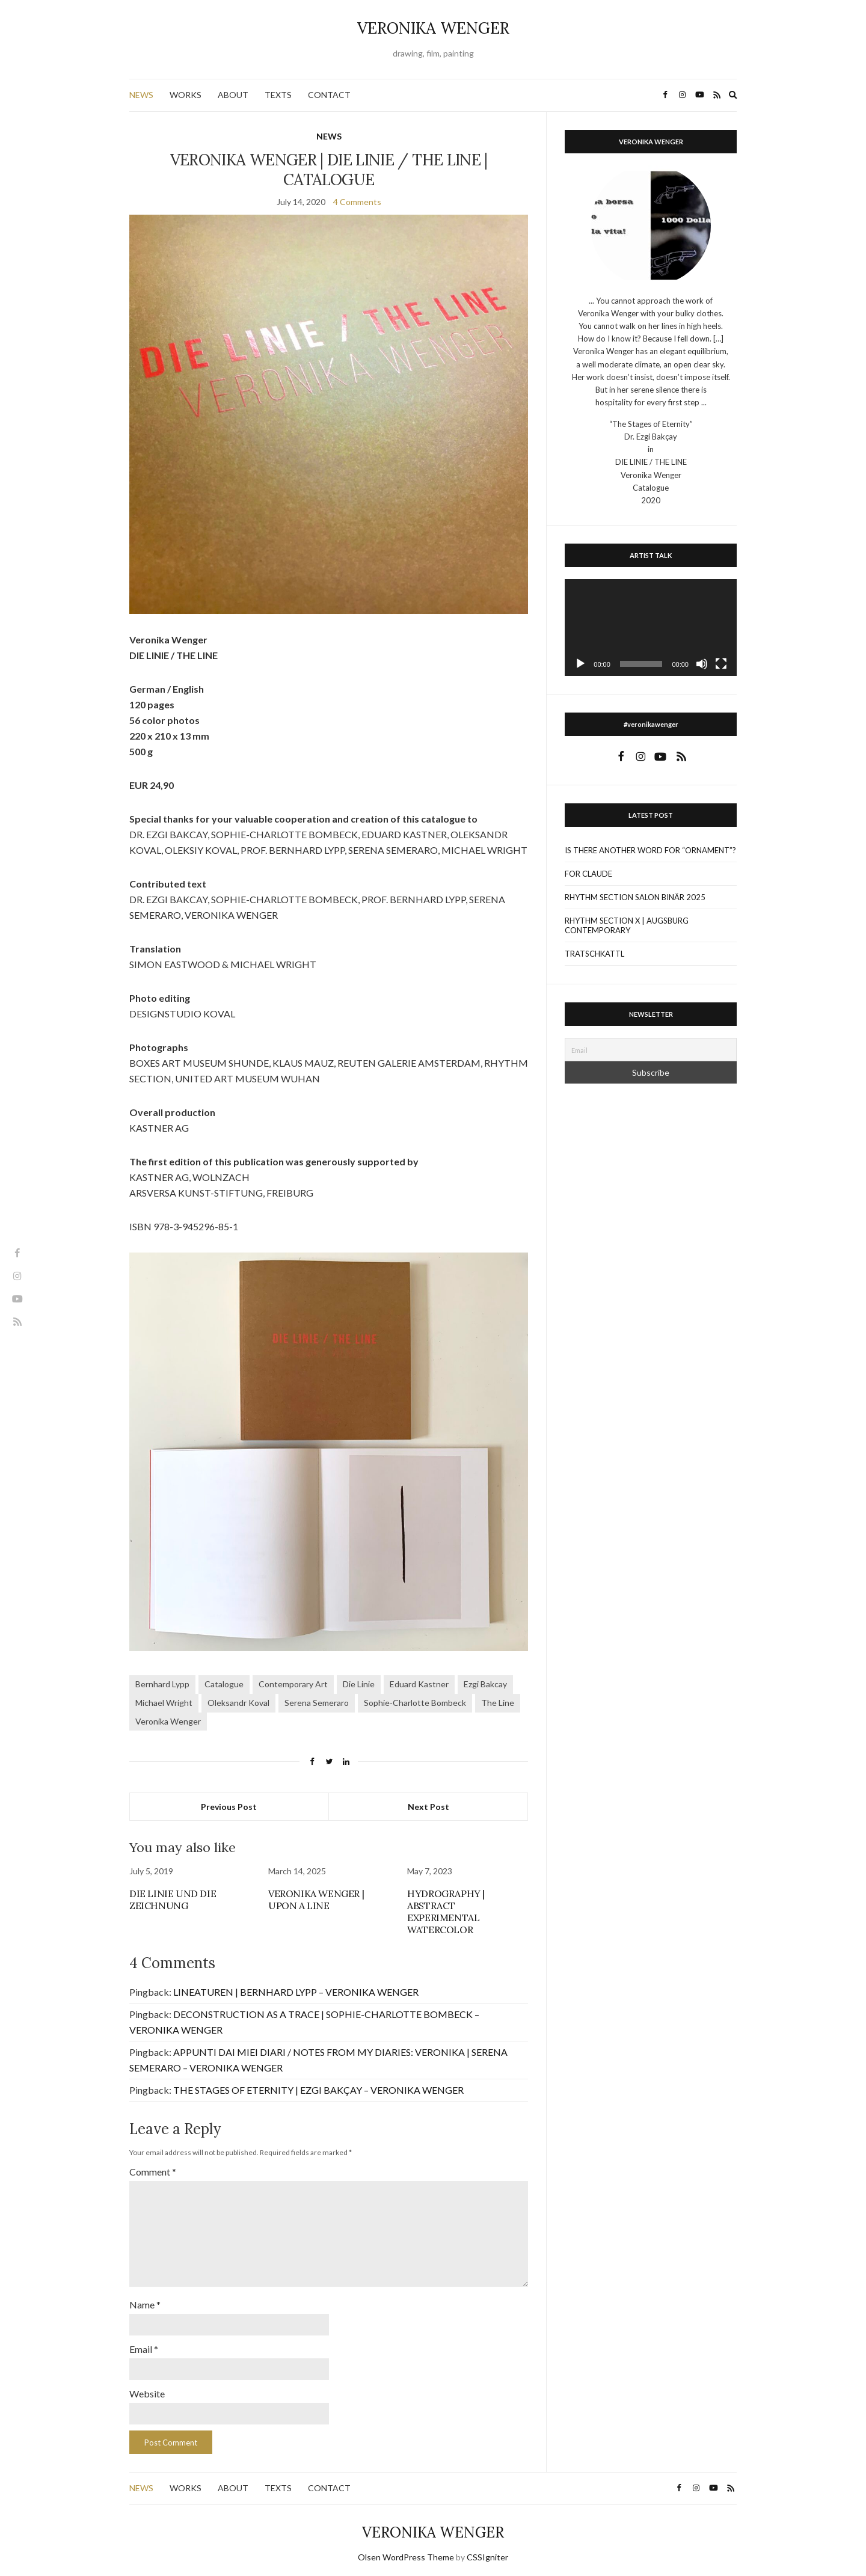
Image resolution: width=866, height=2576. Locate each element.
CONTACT (329, 95)
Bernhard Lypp (162, 1684)
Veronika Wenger (168, 1721)
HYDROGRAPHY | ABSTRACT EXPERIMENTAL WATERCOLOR (446, 1912)
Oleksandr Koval (238, 1702)
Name (145, 2299)
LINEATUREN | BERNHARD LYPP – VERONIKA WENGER (296, 1992)
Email (143, 2343)
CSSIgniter (487, 2550)
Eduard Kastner (419, 1684)
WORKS (185, 95)
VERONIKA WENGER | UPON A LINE (316, 1900)
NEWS (141, 95)
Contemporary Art (293, 1684)
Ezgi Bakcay (485, 1684)
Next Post (428, 1807)
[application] (651, 627)
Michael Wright (163, 1702)
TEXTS (278, 95)
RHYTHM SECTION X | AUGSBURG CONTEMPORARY (627, 925)
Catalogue (224, 1684)
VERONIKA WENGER (433, 28)
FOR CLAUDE (588, 874)
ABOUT (233, 95)
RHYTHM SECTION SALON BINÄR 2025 (635, 897)
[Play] (580, 664)
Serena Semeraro (316, 1702)
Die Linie (359, 1684)
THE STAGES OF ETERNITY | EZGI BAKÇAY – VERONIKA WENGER (318, 2090)
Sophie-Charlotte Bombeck (415, 1702)
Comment (152, 2171)
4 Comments (357, 202)
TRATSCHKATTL (594, 953)
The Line (497, 1702)
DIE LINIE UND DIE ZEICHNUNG (172, 1900)
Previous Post (229, 1807)
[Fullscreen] (721, 664)
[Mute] (702, 664)
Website (147, 2387)
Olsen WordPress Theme (406, 2550)
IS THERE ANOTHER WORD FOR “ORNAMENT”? (650, 850)
